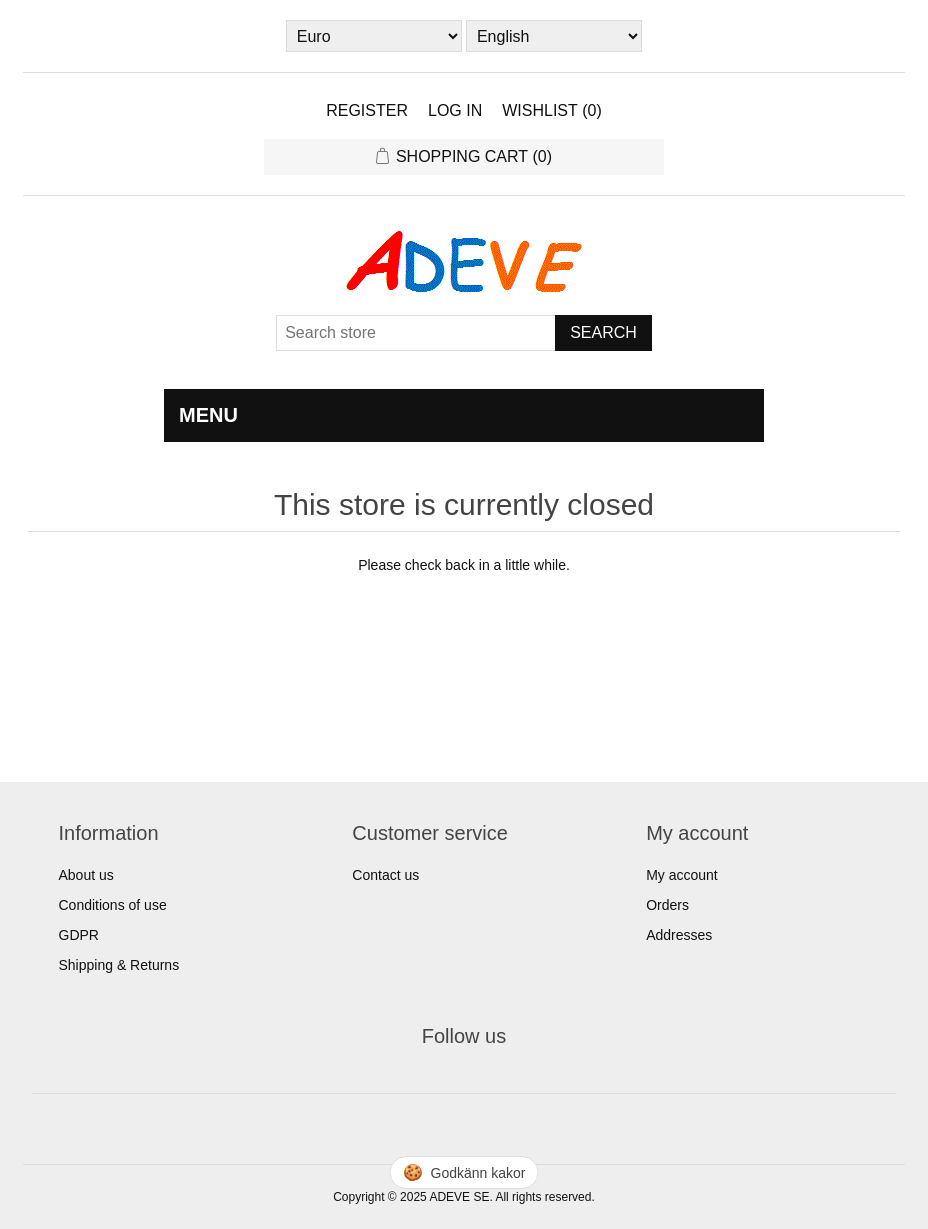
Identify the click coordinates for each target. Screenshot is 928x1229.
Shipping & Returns (119, 965)
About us (86, 875)
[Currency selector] (374, 36)
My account (682, 875)
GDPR (79, 935)
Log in (455, 110)
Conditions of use (113, 905)
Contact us (385, 875)
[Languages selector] (554, 36)
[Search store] (416, 333)
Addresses (679, 935)
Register (367, 110)
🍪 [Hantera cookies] (464, 1172)
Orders (667, 905)
